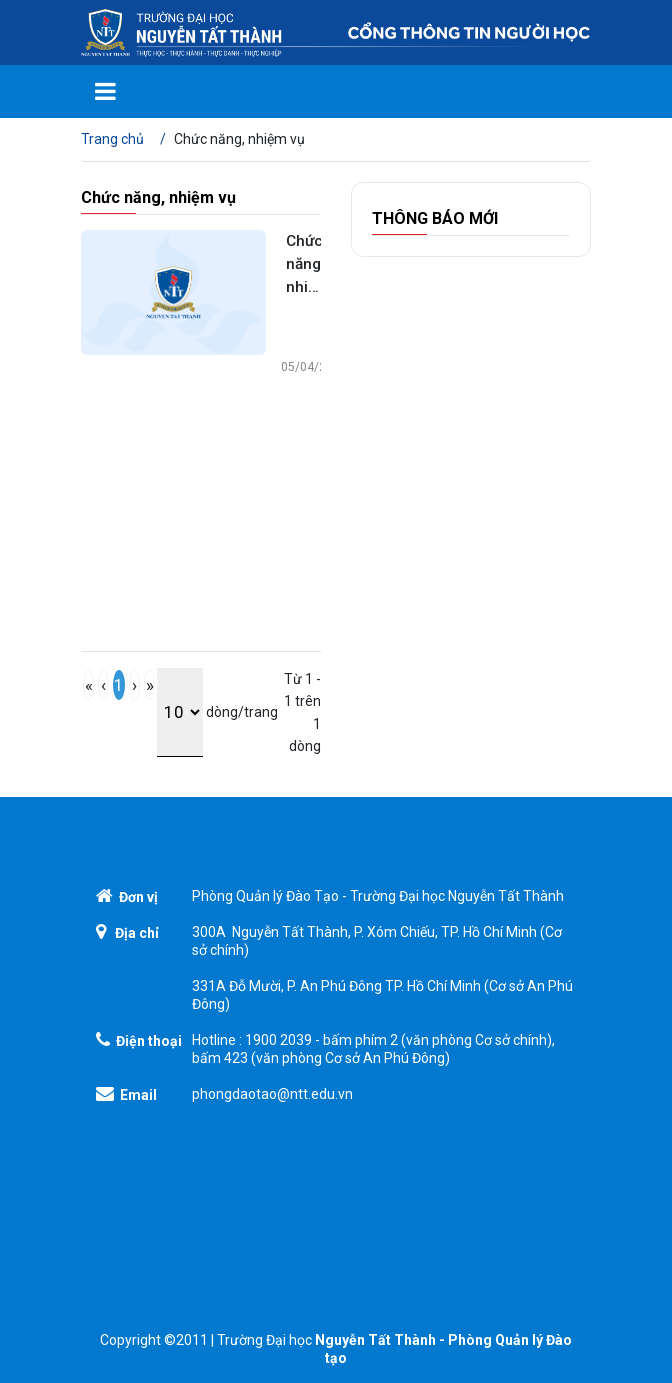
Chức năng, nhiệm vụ (303, 265)
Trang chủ (112, 139)
